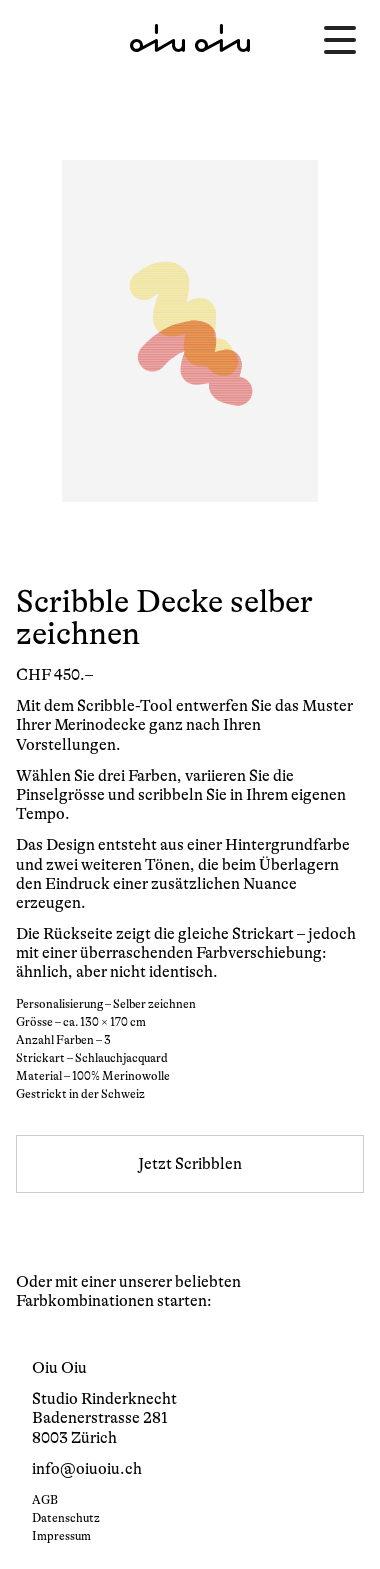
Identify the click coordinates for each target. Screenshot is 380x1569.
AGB (45, 1500)
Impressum (61, 1536)
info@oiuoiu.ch (87, 1469)
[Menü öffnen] (340, 40)
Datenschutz (66, 1518)
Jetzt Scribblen (190, 1164)
